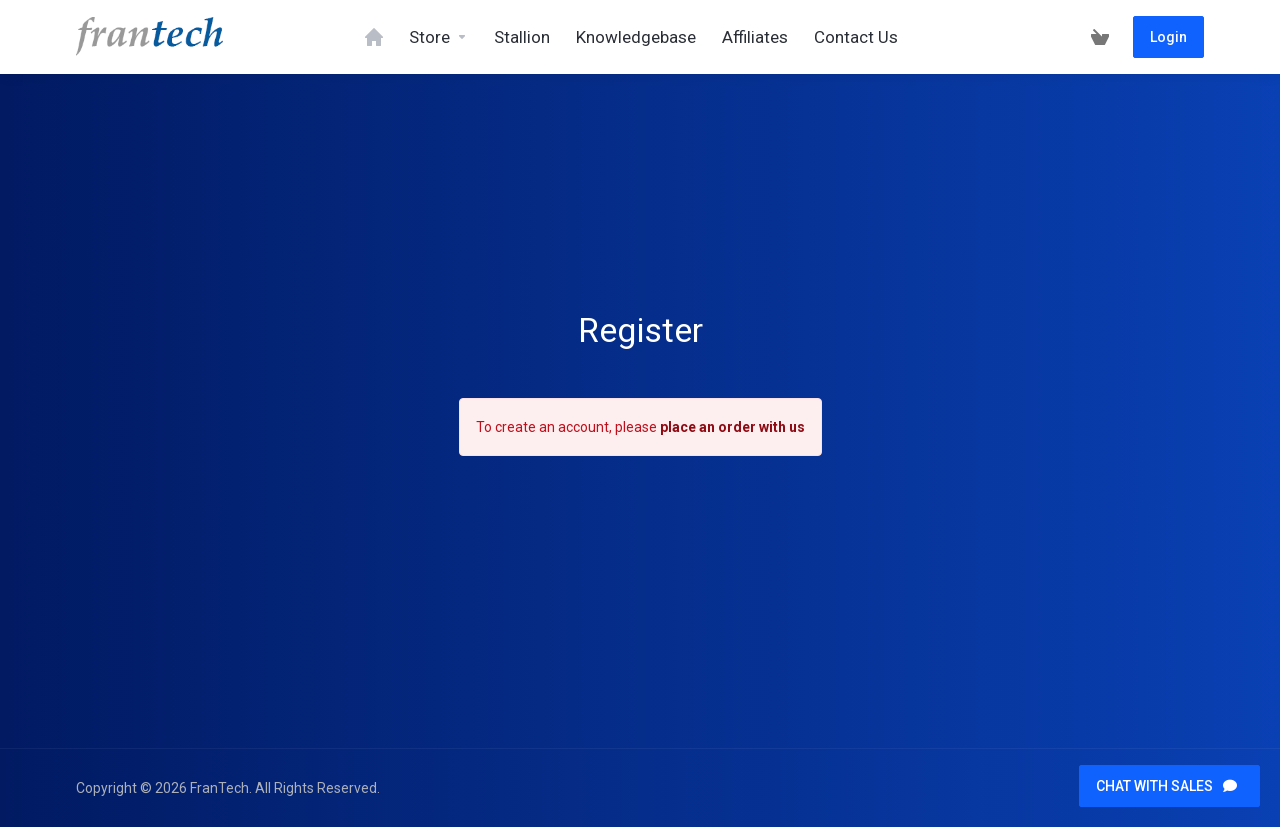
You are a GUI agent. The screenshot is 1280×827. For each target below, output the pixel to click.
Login (1168, 37)
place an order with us (732, 427)
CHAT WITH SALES (1166, 786)
